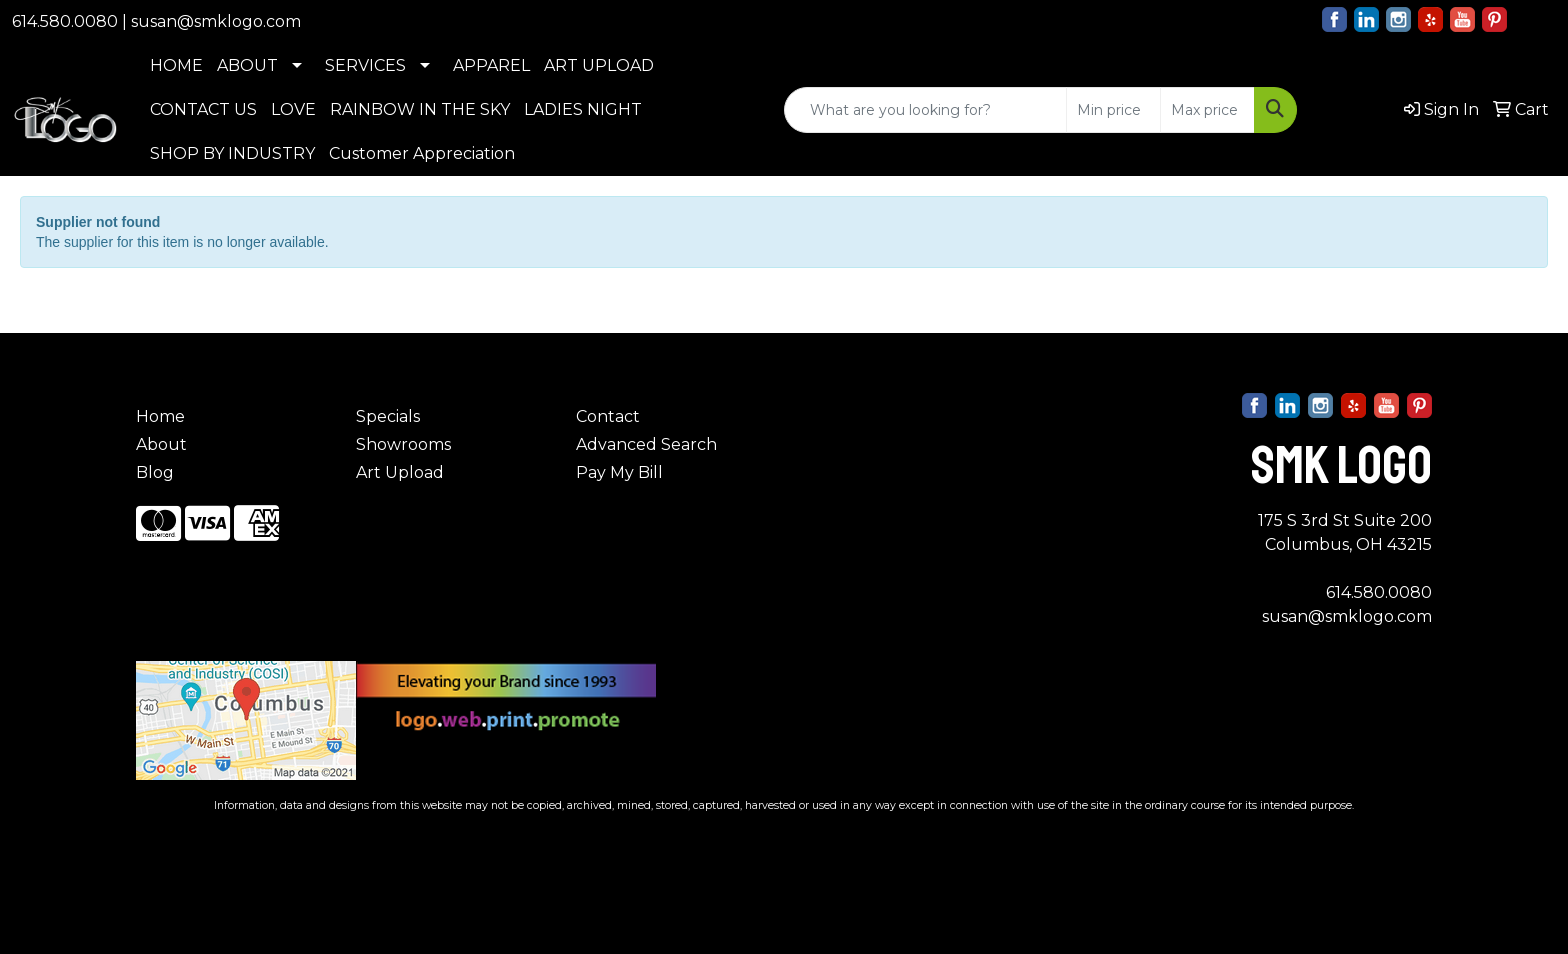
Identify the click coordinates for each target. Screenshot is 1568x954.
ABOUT (247, 65)
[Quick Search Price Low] (1113, 110)
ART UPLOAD (599, 65)
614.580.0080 (65, 21)
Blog (155, 472)
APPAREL (491, 65)
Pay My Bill (619, 472)
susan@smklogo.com (216, 21)
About (161, 444)
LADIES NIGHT (583, 109)
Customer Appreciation (422, 153)
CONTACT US (203, 109)
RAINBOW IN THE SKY (420, 109)
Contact (608, 416)
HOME (176, 65)
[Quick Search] (925, 110)
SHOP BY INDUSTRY (232, 153)
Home (160, 416)
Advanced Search (646, 444)
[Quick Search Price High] (1207, 110)
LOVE (293, 109)
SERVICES (365, 65)
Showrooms (403, 444)
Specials (388, 416)
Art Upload (400, 472)
